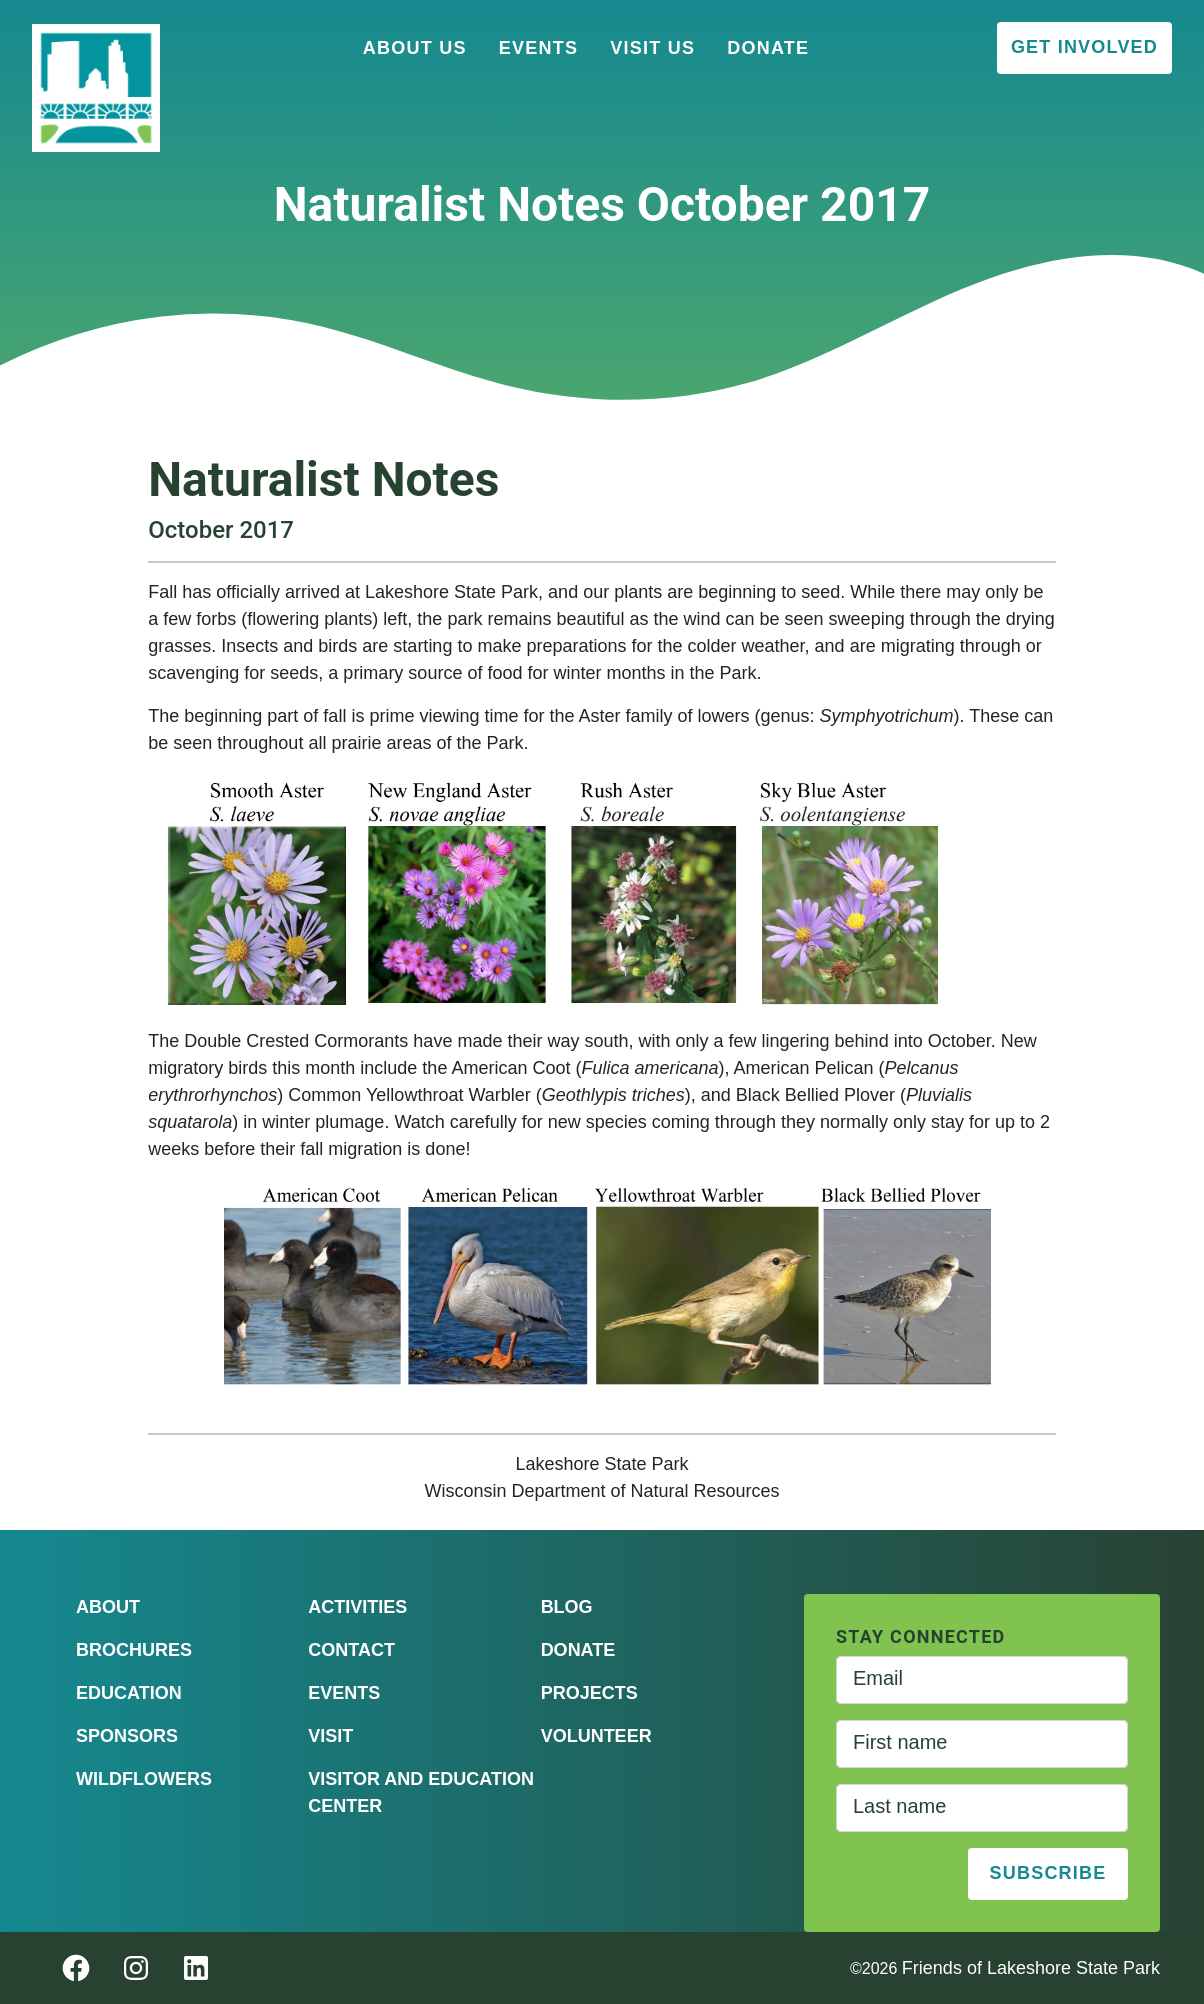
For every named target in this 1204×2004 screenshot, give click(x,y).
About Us (415, 48)
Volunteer (596, 1736)
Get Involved (1084, 47)
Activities (357, 1607)
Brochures (134, 1650)
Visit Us (652, 48)
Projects (589, 1693)
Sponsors (127, 1736)
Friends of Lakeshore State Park (1031, 1968)
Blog (567, 1607)
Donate (768, 48)
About (108, 1607)
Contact (351, 1650)
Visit (330, 1736)
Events (539, 48)
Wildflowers (144, 1779)
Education (129, 1693)
